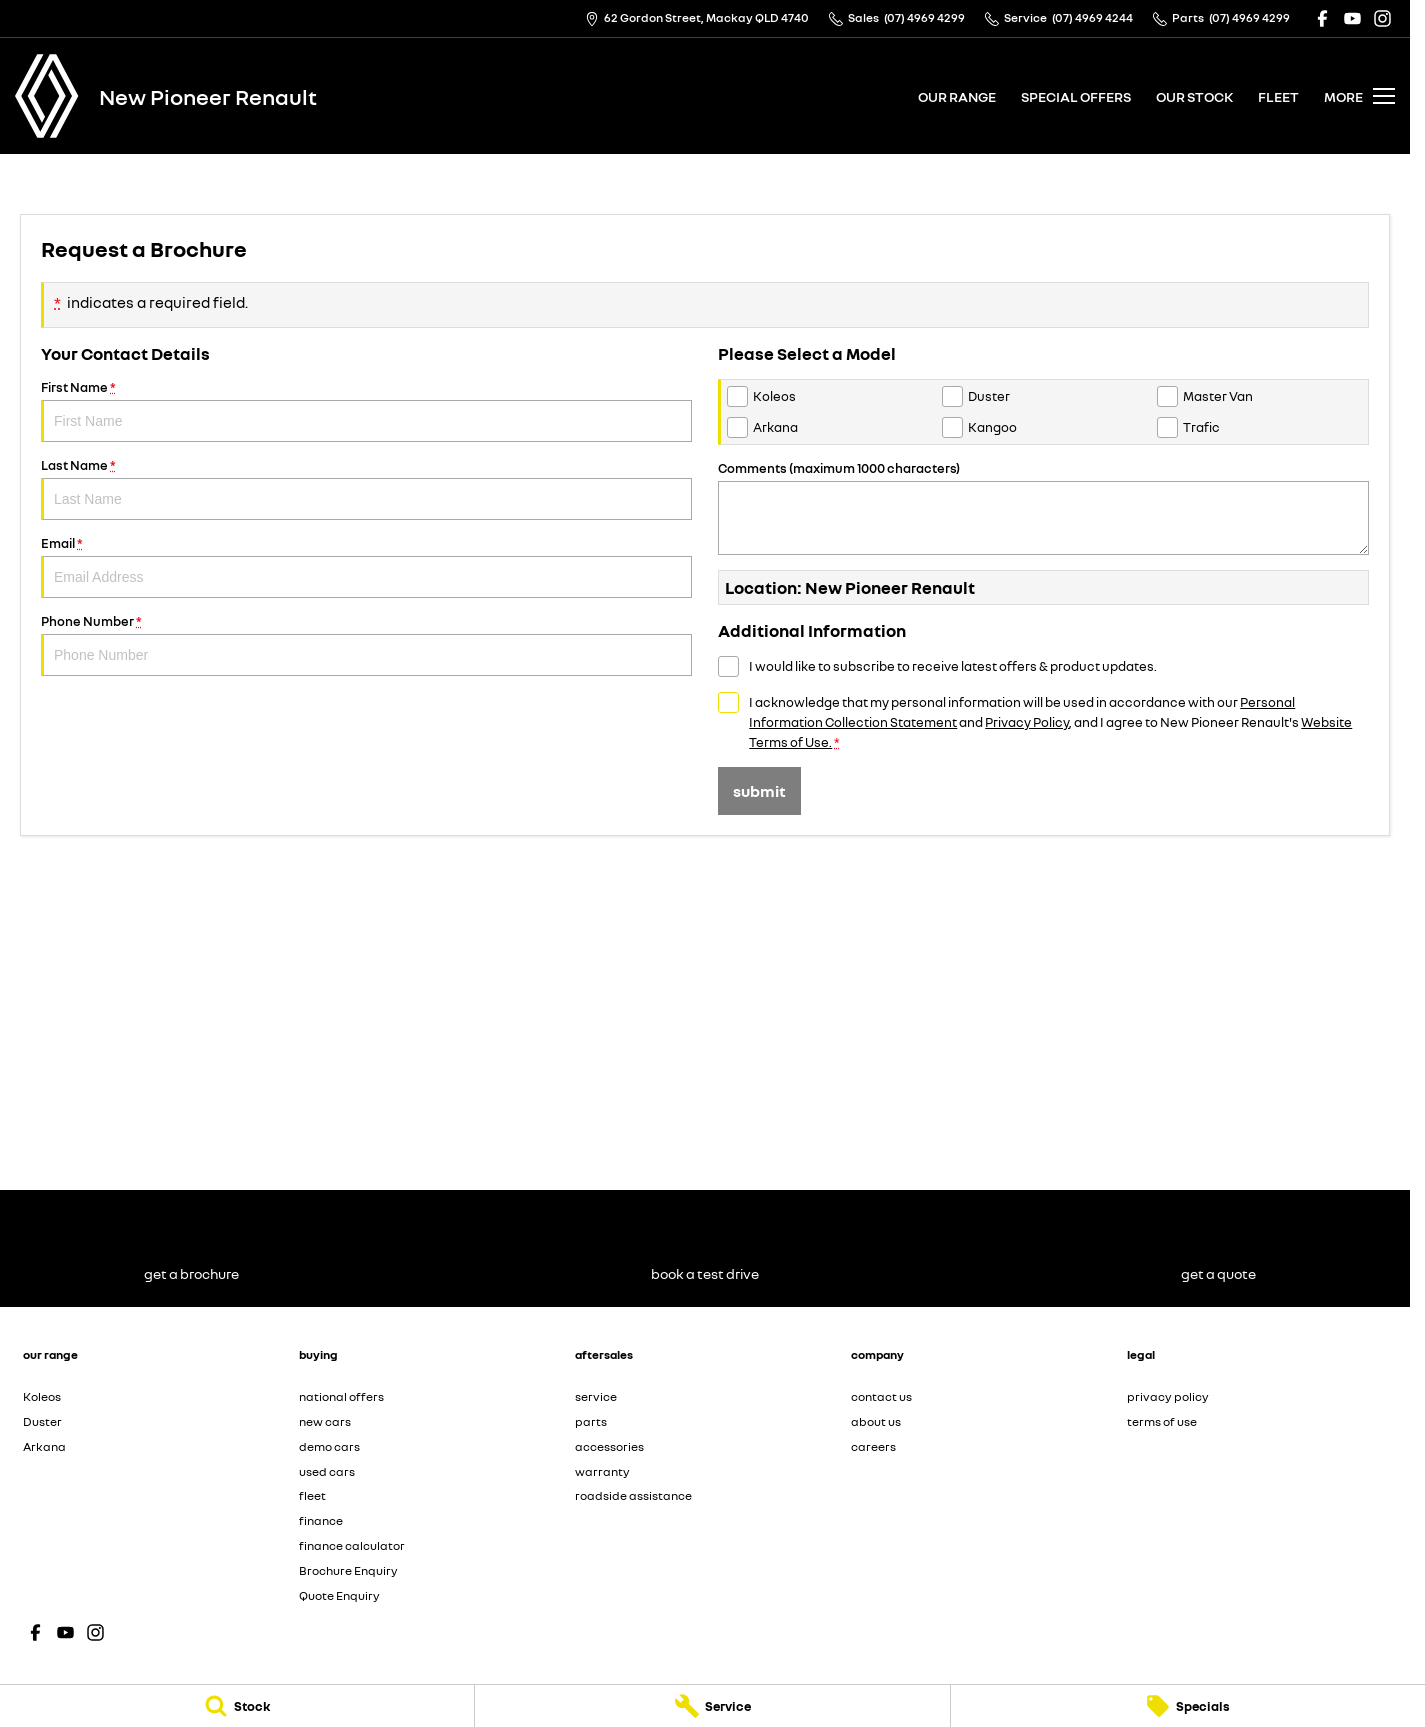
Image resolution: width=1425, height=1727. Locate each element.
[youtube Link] (1352, 18)
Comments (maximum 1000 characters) (1043, 507)
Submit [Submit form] (759, 791)
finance (321, 1520)
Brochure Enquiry (348, 1570)
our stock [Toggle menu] (1194, 96)
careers (873, 1446)
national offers (341, 1396)
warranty (602, 1471)
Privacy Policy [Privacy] (1027, 722)
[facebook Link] (1322, 18)
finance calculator (352, 1545)
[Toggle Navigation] (1359, 96)
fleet (1278, 96)
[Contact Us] (697, 18)
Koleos (42, 1396)
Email (366, 566)
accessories (609, 1446)
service (596, 1396)
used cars (327, 1471)
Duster (42, 1421)
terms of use (1162, 1421)
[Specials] (1188, 1706)
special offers (1076, 96)
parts (591, 1421)
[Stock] (237, 1706)
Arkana (44, 1446)
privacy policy (1168, 1396)
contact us (881, 1396)
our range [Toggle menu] (957, 96)
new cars (325, 1421)
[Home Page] (47, 96)
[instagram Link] (1382, 18)
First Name (366, 410)
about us (876, 1421)
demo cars (329, 1446)
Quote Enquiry (339, 1595)
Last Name (366, 488)
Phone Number (366, 644)
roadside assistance (633, 1495)
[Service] (712, 1706)
